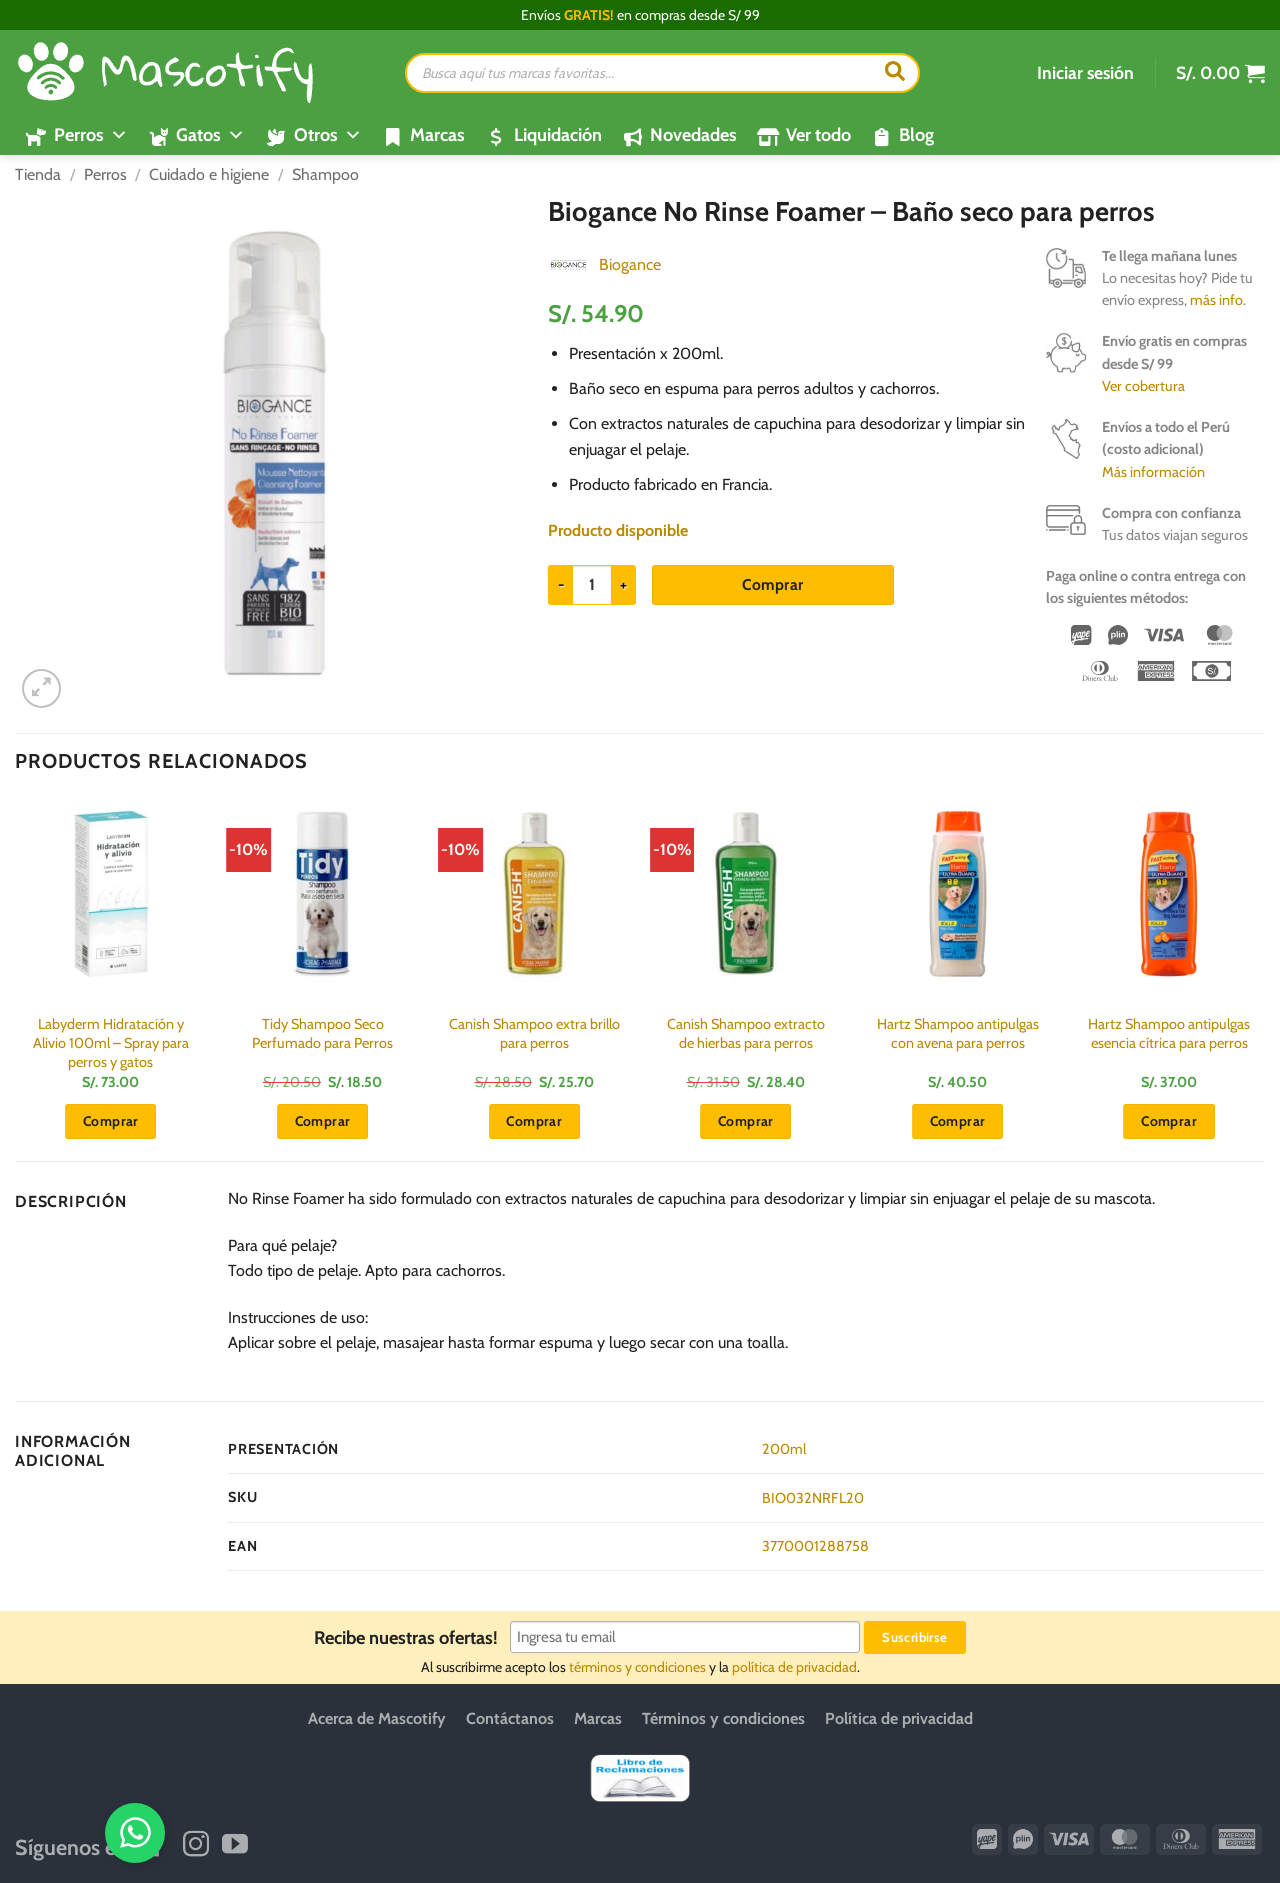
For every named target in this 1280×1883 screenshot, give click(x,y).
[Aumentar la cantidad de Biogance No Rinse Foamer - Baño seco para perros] (624, 585)
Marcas (437, 135)
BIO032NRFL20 (813, 1498)
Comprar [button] (111, 1121)
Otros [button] (328, 135)
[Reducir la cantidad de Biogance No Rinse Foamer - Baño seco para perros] (560, 585)
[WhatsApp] (1197, 1831)
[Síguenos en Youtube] (235, 1846)
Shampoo (325, 174)
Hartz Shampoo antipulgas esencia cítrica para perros (1169, 1033)
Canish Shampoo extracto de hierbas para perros (746, 1033)
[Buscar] (895, 73)
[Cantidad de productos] (592, 585)
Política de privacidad (899, 1718)
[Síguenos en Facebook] (157, 1846)
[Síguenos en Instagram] (196, 1846)
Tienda (38, 174)
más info (1216, 300)
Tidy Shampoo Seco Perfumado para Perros (322, 1033)
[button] (1085, 73)
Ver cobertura (1143, 386)
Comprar (772, 584)
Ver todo (818, 135)
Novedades (693, 135)
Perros (105, 174)
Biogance (630, 264)
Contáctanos (510, 1718)
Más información (1153, 472)
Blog (916, 135)
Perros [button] (91, 135)
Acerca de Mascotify (377, 1718)
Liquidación (558, 135)
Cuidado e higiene (209, 174)
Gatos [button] (210, 135)
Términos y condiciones (723, 1718)
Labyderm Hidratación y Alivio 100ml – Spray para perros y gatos (111, 1042)
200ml (784, 1449)
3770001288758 (815, 1546)
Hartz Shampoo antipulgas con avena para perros (958, 1033)
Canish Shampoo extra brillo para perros (534, 1033)
